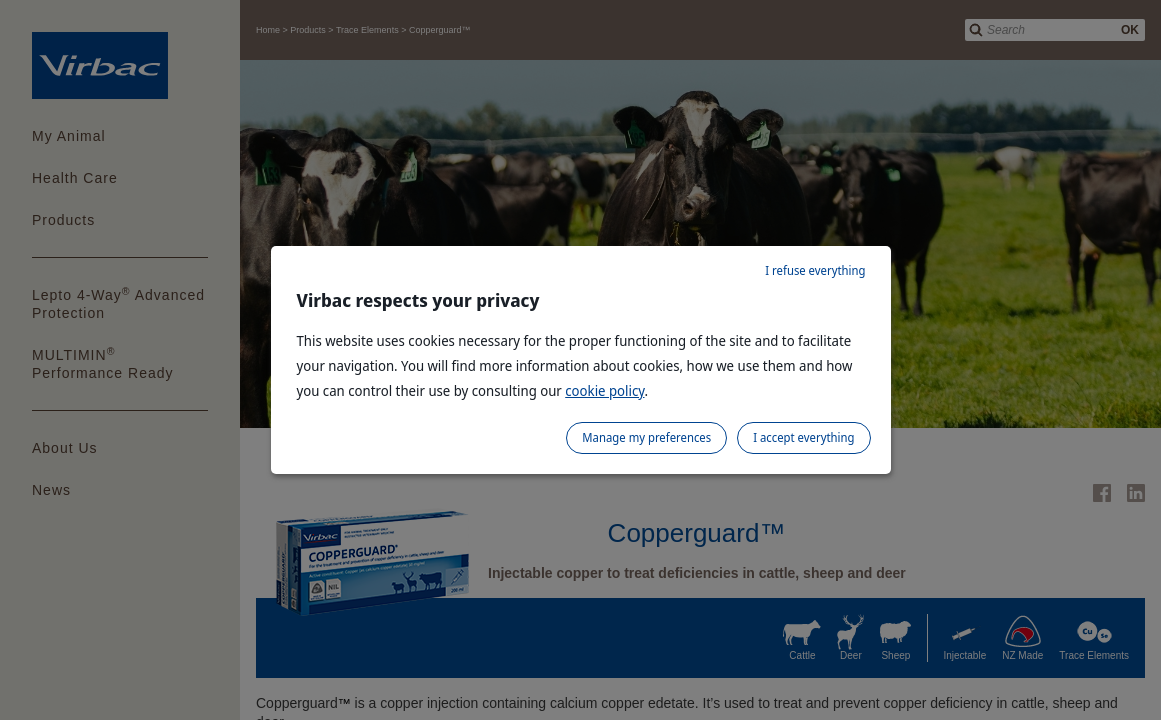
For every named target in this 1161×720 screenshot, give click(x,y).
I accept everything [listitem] (803, 437)
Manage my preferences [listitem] (646, 437)
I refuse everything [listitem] (815, 270)
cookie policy (604, 390)
